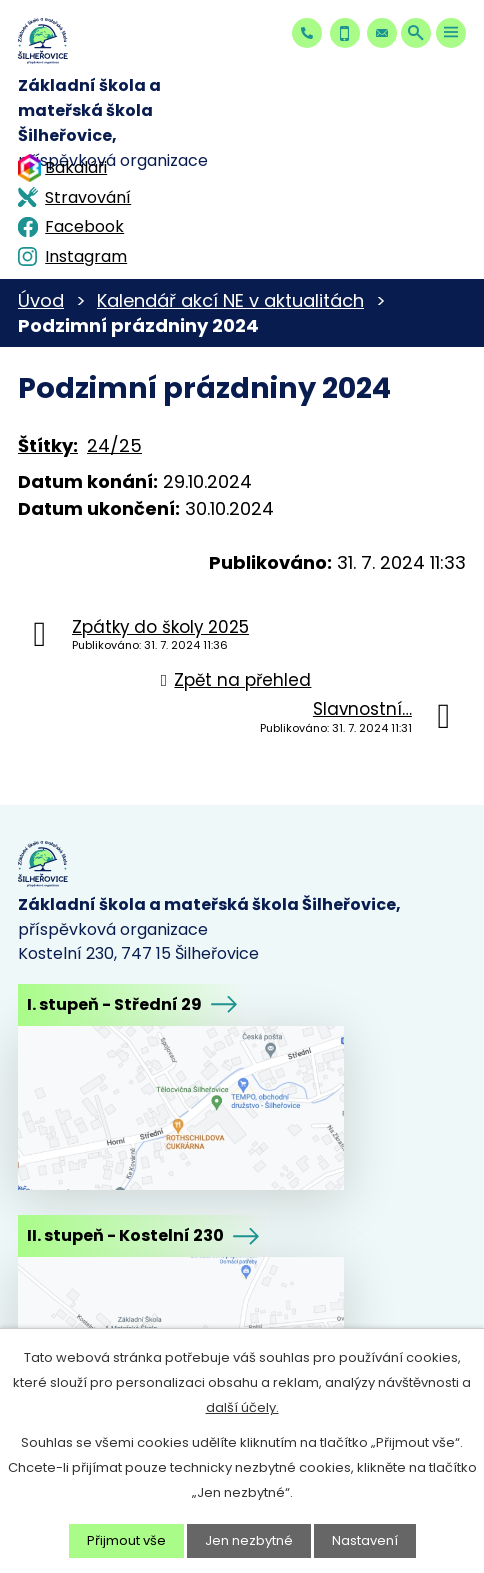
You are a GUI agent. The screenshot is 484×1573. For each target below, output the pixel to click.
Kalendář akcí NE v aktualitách (230, 300)
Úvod (41, 300)
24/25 (114, 445)
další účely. (242, 1407)
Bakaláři (76, 167)
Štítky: (48, 445)
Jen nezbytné (249, 1540)
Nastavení (365, 1540)
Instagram (86, 256)
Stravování (88, 197)
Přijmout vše (126, 1540)
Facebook (84, 226)
